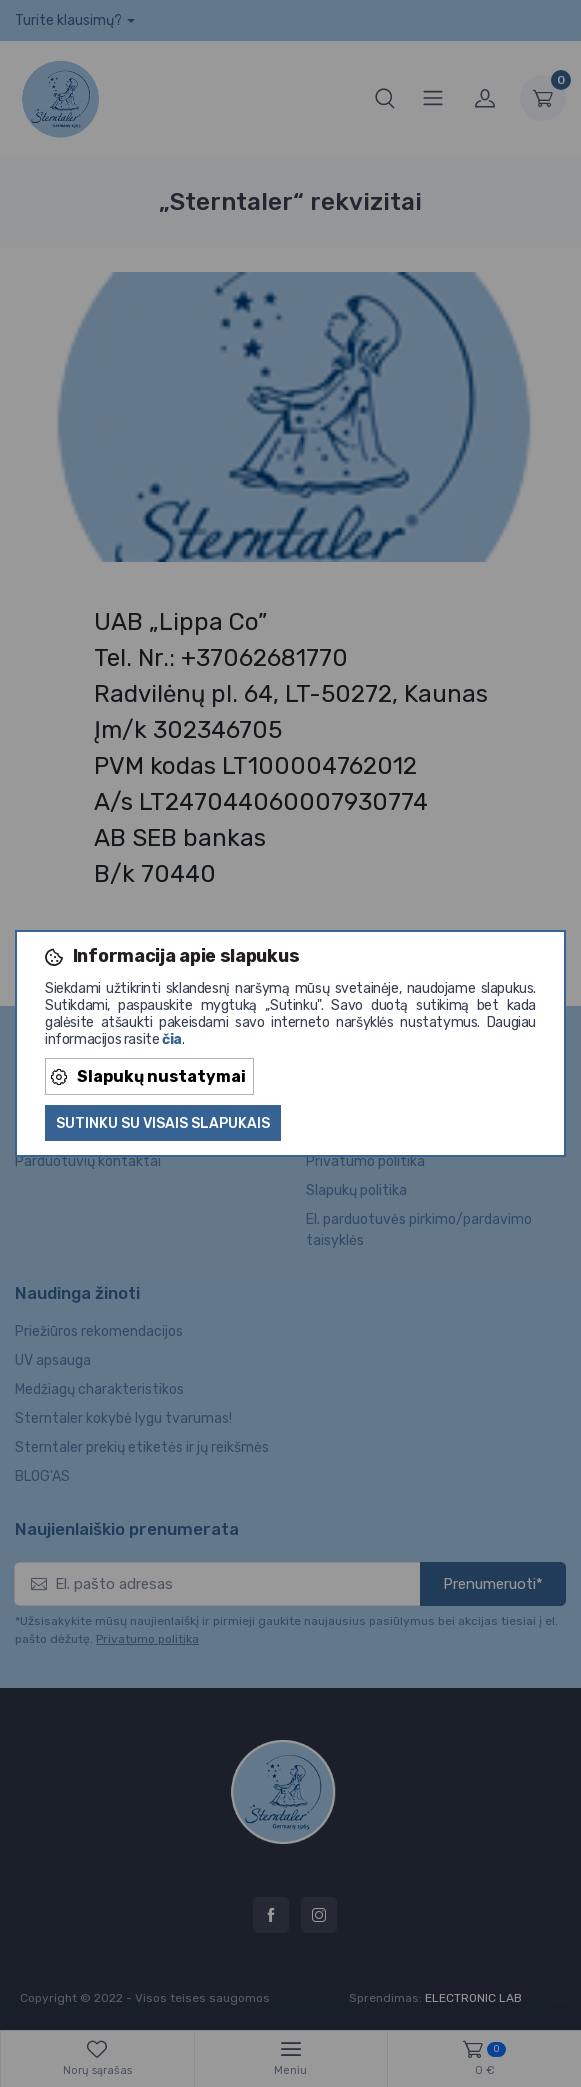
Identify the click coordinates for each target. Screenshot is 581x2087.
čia (172, 1039)
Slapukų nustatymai (148, 1076)
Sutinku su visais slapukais (163, 1123)
